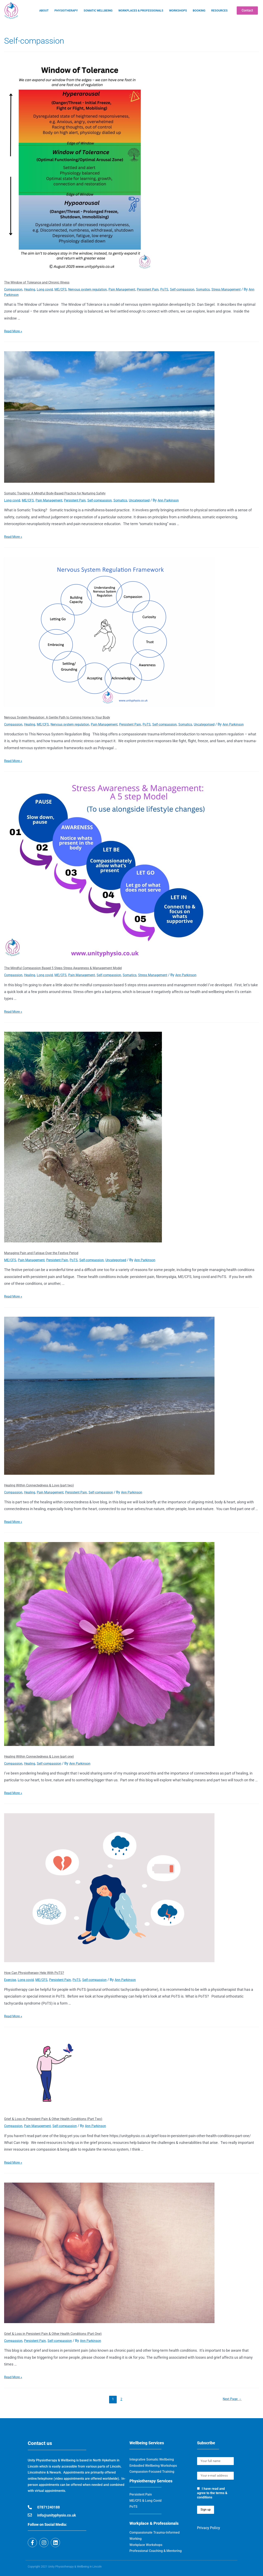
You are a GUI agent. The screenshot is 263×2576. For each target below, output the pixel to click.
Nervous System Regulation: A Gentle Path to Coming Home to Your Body (57, 717)
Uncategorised (139, 500)
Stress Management (226, 289)
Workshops (178, 10)
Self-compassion (182, 289)
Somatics (203, 289)
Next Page (232, 2399)
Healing (29, 289)
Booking (199, 10)
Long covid (45, 289)
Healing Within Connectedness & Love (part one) (39, 1756)
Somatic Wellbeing (98, 10)
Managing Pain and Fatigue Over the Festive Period (41, 1253)
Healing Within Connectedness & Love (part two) (39, 1485)
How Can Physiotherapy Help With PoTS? (34, 1973)
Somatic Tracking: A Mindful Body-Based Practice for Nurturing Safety (55, 493)
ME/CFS (60, 289)
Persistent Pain (148, 289)
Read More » (13, 331)
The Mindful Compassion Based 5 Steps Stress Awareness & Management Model (63, 968)
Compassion (13, 289)
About (44, 10)
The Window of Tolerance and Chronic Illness (36, 282)
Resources (219, 10)
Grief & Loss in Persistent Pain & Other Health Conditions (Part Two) (53, 2119)
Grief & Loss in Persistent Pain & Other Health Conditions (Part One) (53, 2334)
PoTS (164, 289)
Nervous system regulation (87, 289)
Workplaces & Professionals (140, 10)
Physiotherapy (66, 10)
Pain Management (121, 289)
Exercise (10, 1980)
